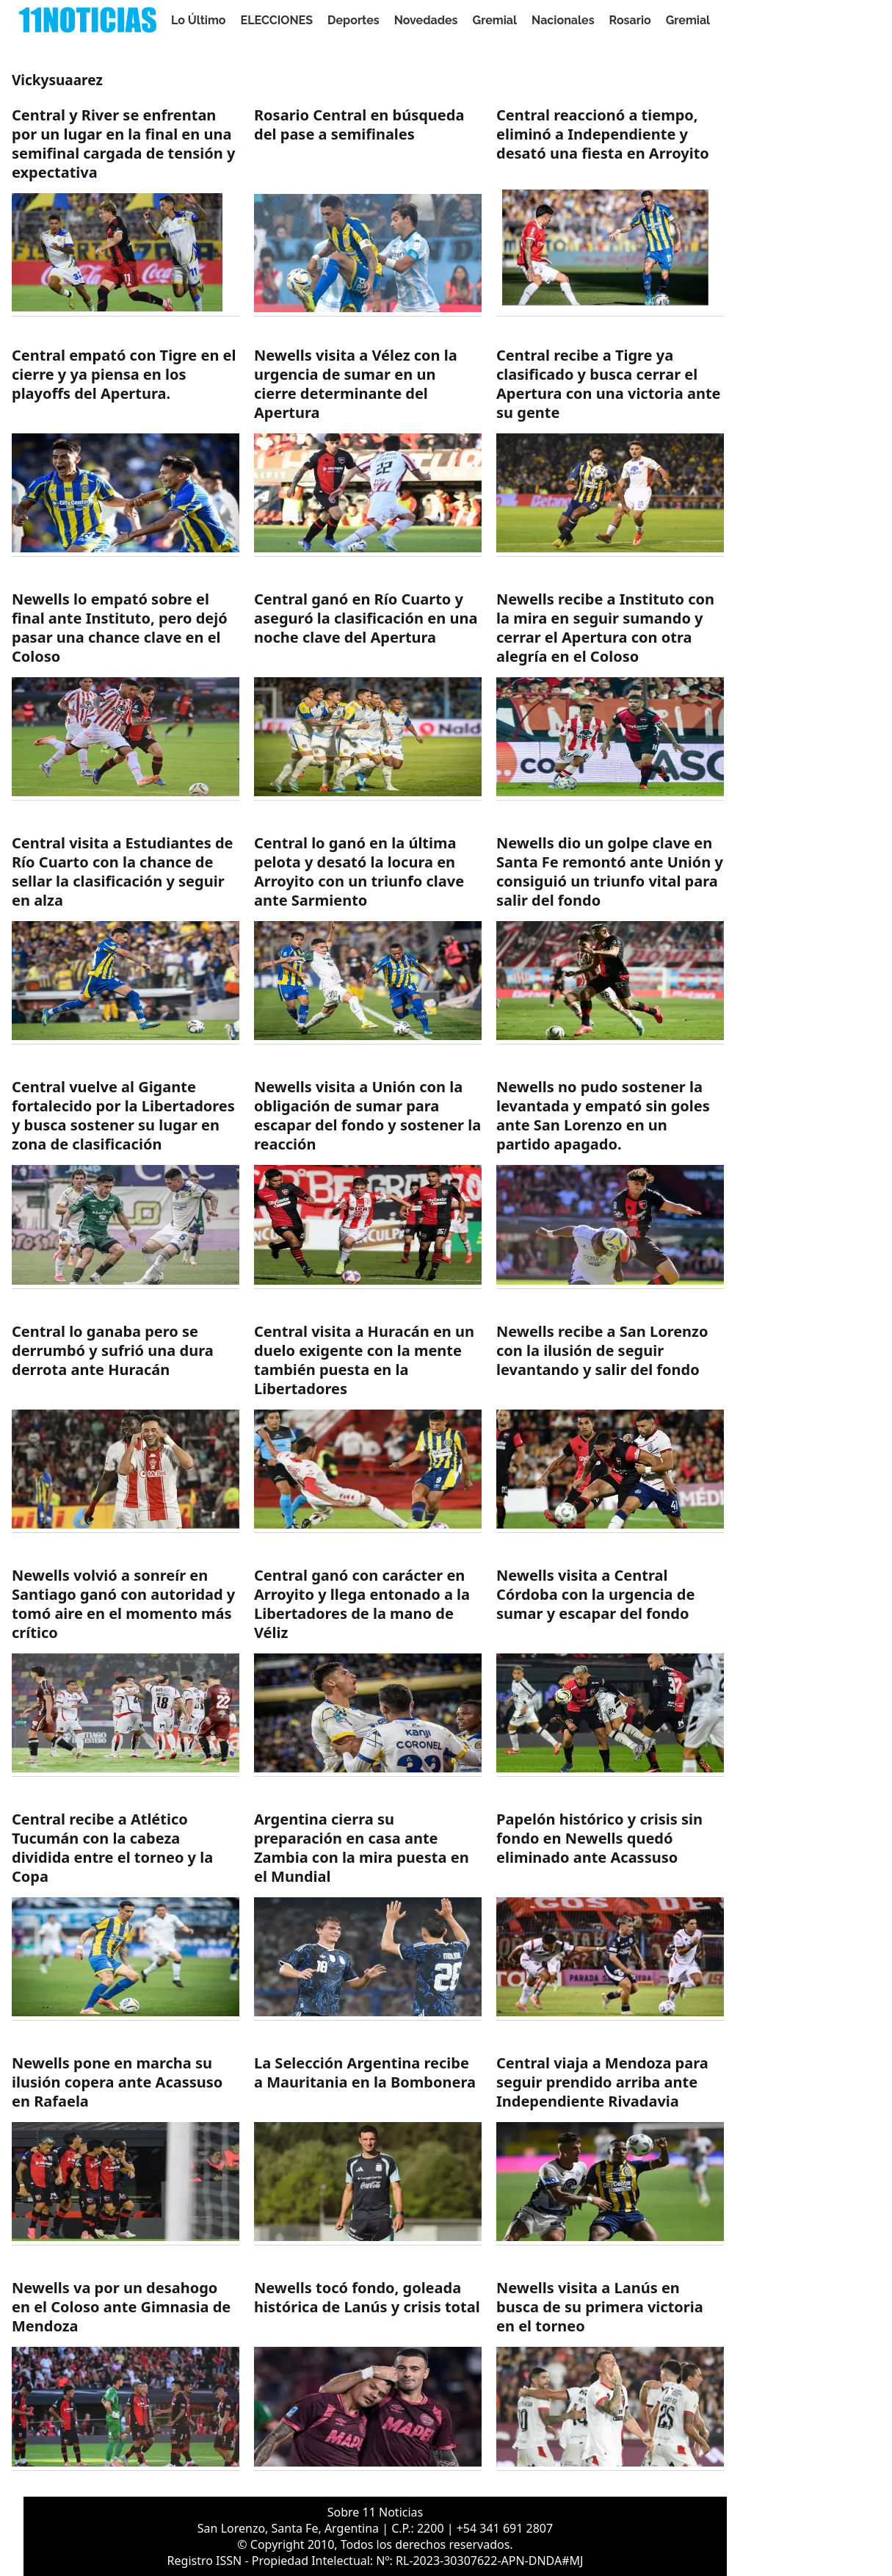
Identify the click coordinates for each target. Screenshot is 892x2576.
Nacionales (563, 20)
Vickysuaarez (57, 80)
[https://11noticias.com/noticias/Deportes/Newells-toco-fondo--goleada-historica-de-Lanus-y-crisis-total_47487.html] (368, 2374)
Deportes (353, 20)
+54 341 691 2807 (505, 2528)
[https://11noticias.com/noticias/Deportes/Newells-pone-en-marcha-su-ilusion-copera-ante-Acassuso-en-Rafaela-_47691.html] (125, 2149)
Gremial (495, 20)
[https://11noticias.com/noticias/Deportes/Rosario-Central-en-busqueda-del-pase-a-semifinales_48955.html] (368, 211)
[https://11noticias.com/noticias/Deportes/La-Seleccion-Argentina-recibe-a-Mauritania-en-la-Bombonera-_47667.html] (368, 2149)
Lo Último (198, 20)
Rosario (630, 20)
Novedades (426, 20)
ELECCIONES (277, 20)
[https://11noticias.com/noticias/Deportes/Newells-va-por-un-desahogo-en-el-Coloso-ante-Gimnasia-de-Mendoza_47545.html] (125, 2374)
